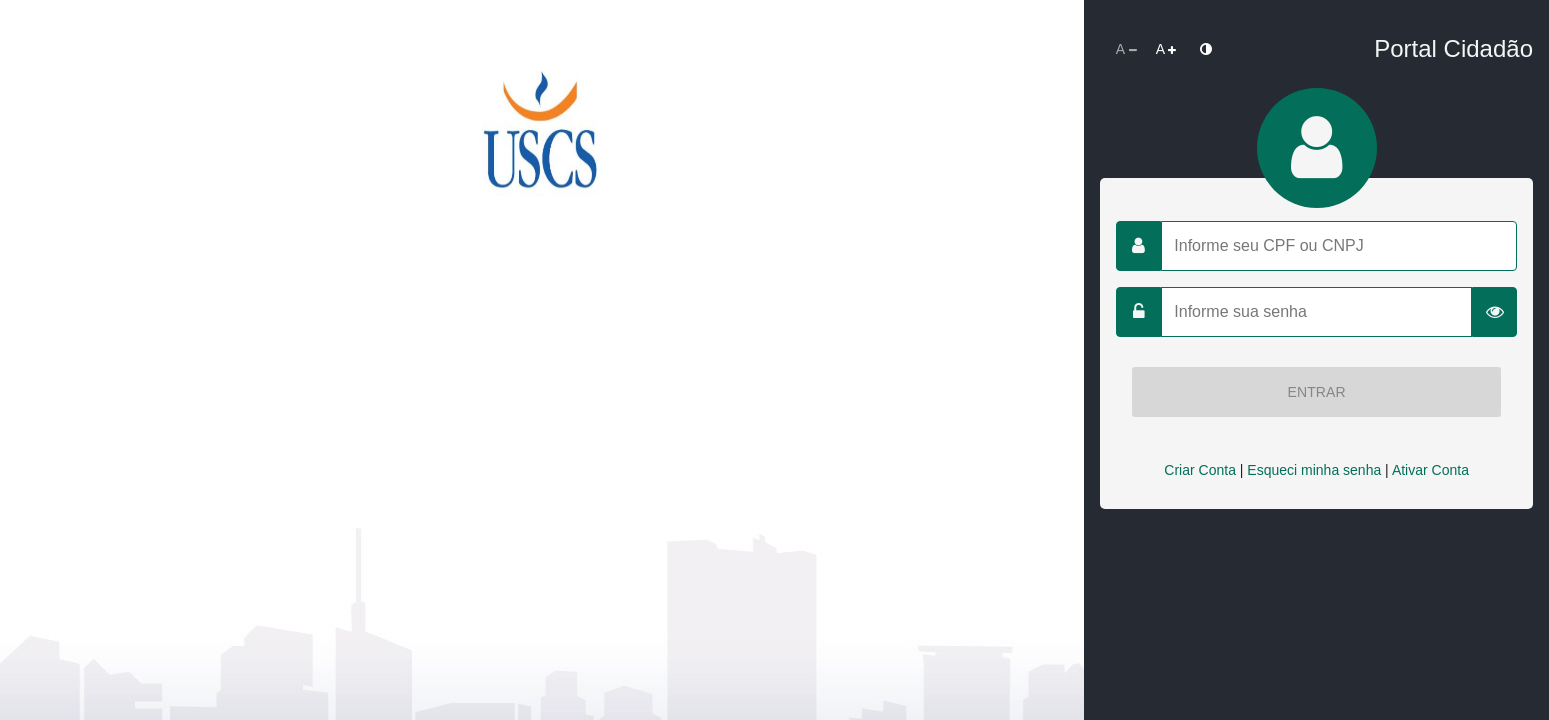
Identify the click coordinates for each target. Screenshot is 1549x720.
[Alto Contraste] (1206, 49)
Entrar (1316, 392)
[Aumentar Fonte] (1166, 49)
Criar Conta (1200, 470)
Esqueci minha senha (1314, 470)
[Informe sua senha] (1316, 312)
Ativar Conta (1430, 470)
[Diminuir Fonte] (1126, 49)
